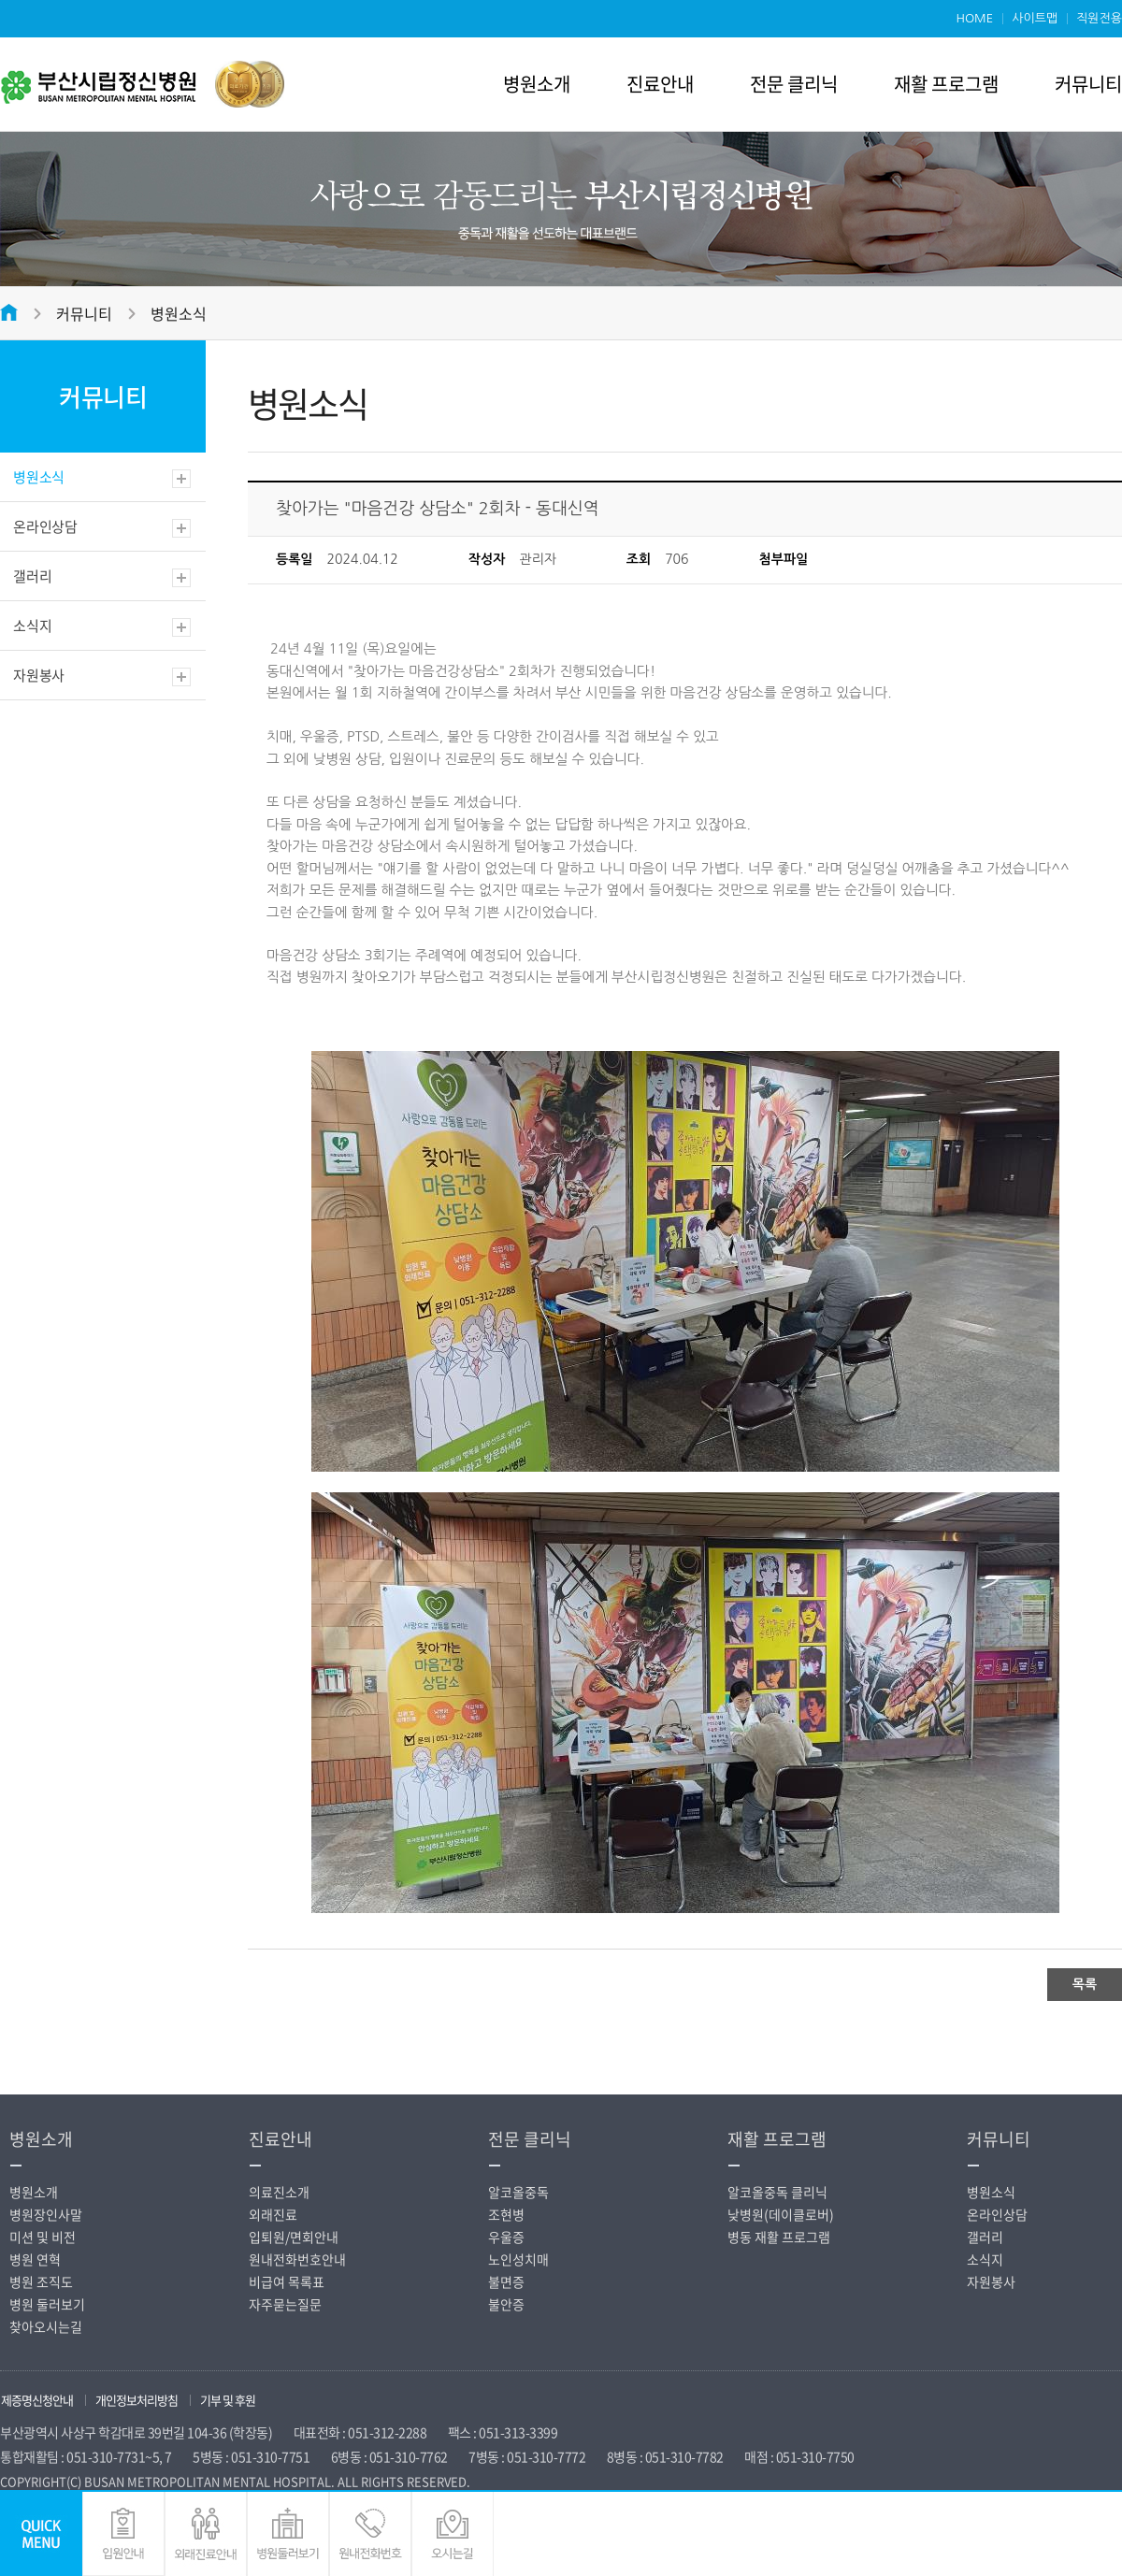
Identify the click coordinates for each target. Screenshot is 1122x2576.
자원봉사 (39, 675)
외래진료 (273, 2214)
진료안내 (660, 83)
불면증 (506, 2281)
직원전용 (1099, 18)
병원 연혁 (35, 2259)
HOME (974, 18)
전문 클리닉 (794, 83)
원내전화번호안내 (297, 2259)
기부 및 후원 (227, 2400)
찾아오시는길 (45, 2326)
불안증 (506, 2304)
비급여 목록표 (286, 2281)
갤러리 (32, 576)
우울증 (506, 2236)
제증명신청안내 (37, 2400)
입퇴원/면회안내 (293, 2236)
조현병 (506, 2214)
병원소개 (536, 83)
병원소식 (179, 313)
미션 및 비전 (42, 2236)
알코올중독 (518, 2191)
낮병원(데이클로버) (780, 2214)
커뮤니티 (1088, 83)
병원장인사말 (45, 2214)
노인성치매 (518, 2259)
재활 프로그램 (946, 83)
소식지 (32, 625)
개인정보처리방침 (136, 2400)
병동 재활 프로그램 (778, 2236)
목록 (1084, 1984)
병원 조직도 (41, 2281)
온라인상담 (45, 526)
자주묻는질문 (285, 2304)
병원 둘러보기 (47, 2304)
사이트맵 (1034, 18)
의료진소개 (279, 2191)
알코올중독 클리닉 (777, 2191)
